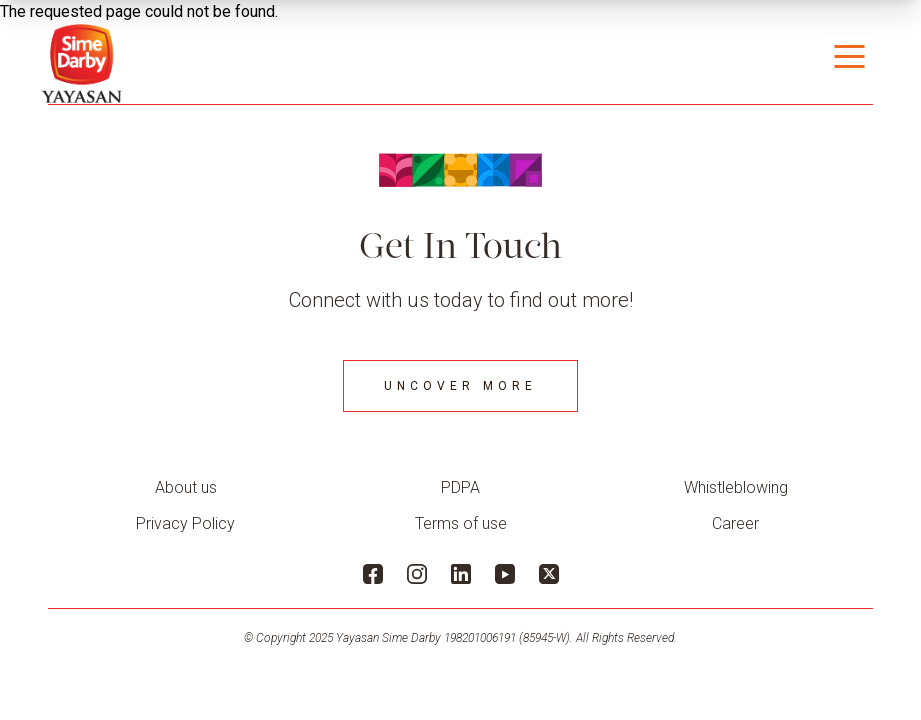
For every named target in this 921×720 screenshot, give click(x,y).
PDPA (460, 487)
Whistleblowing (736, 487)
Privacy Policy (185, 523)
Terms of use (461, 523)
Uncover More (460, 386)
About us (186, 487)
